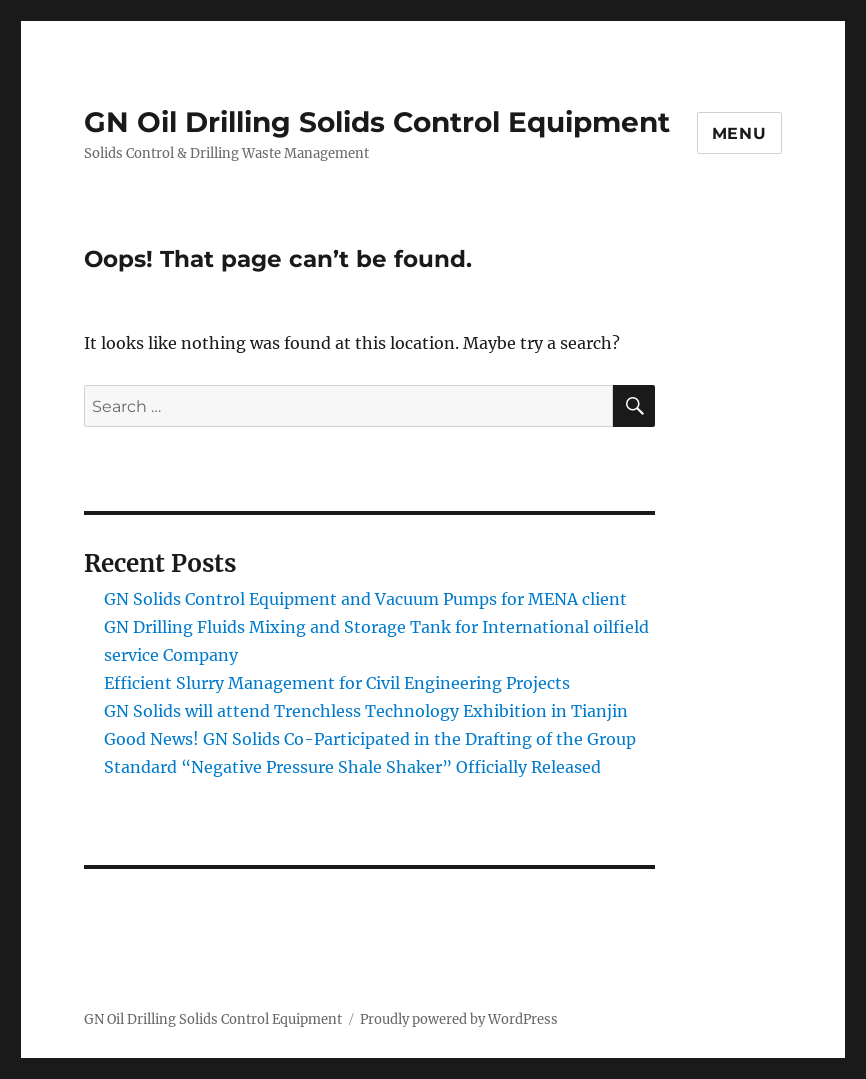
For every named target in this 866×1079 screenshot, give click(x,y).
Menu (739, 133)
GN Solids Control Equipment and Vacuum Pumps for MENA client (365, 599)
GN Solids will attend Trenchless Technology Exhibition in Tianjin (366, 711)
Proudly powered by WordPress (459, 1019)
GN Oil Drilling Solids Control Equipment (377, 122)
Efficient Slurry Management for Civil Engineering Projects (337, 683)
